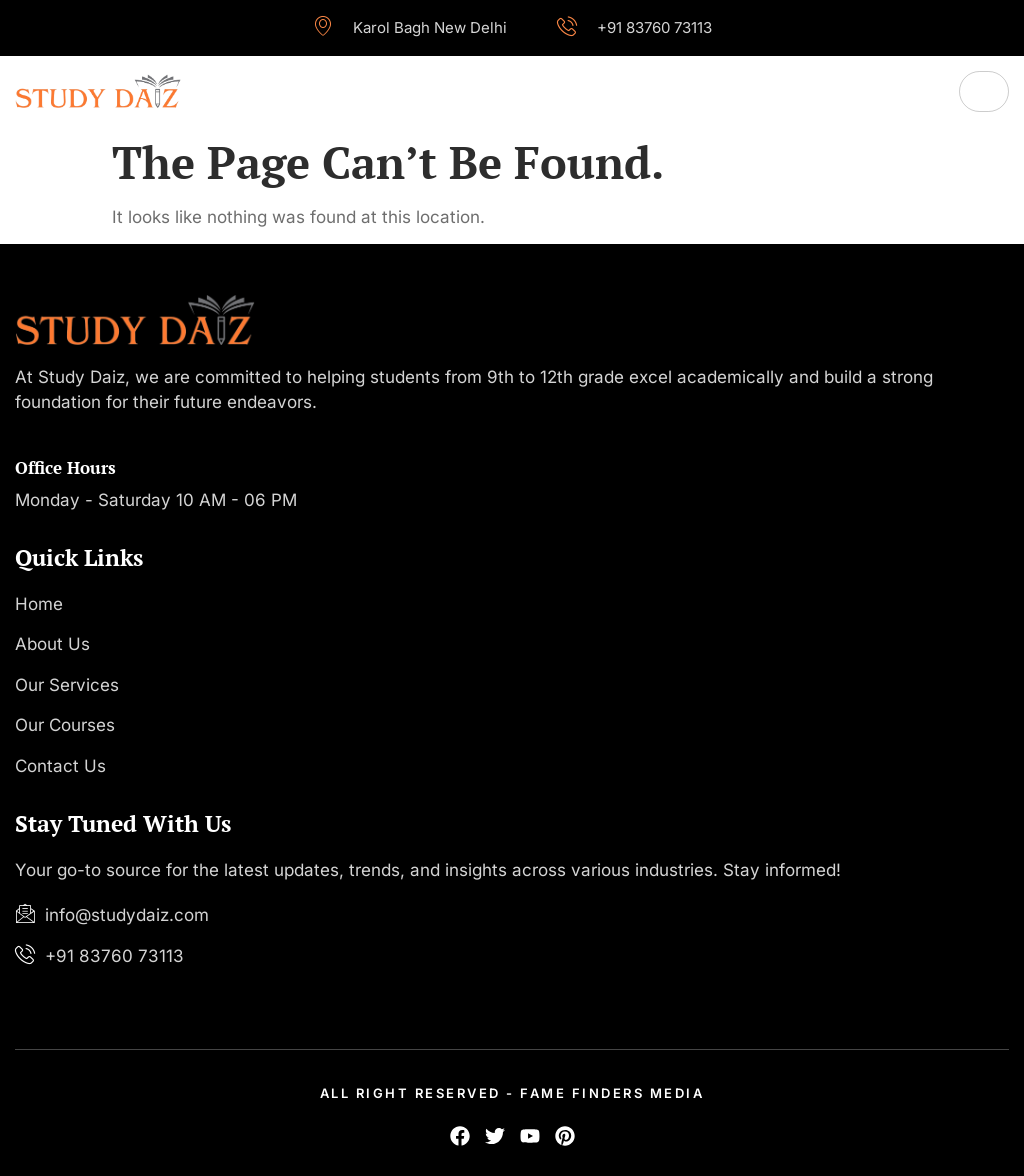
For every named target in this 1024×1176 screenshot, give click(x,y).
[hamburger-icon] (984, 91)
